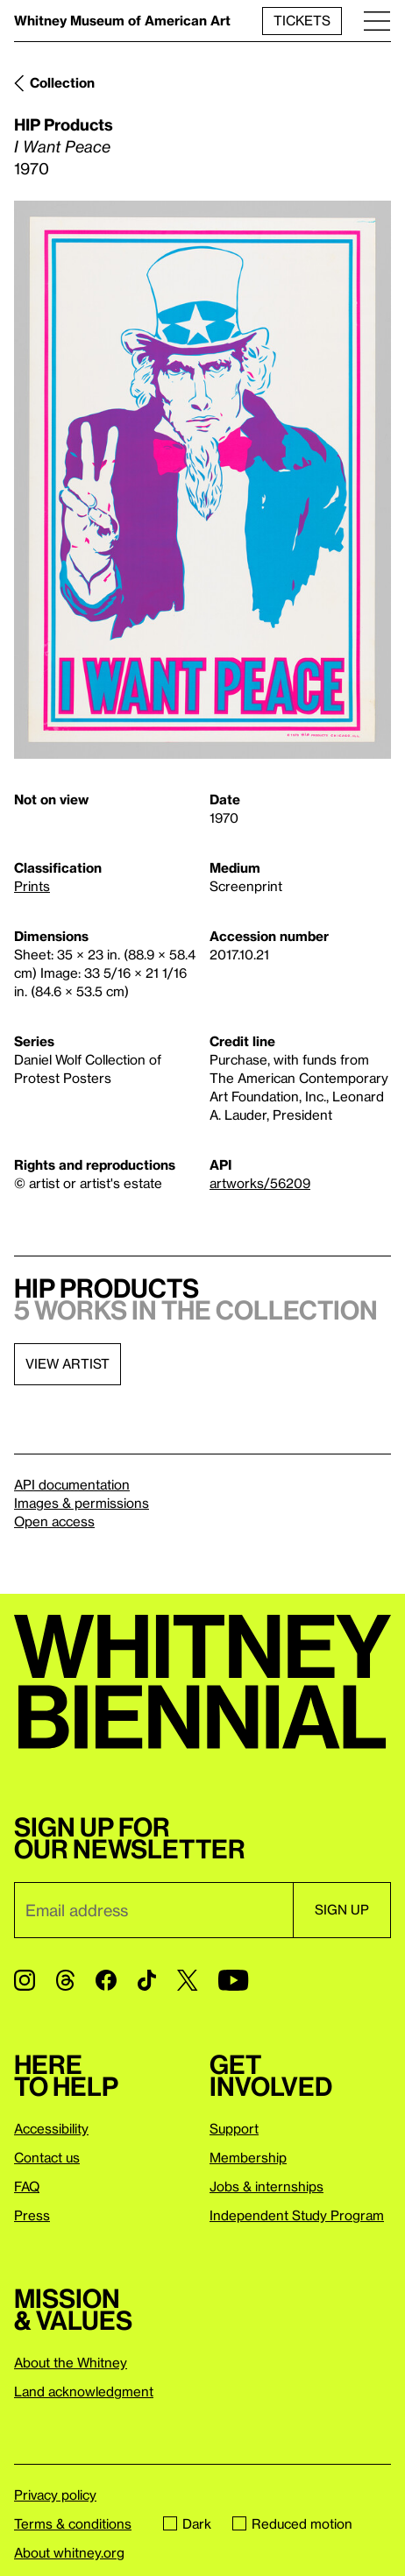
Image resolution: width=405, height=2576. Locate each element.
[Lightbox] (202, 480)
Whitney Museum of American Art (122, 20)
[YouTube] (233, 1980)
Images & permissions (81, 1503)
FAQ (26, 2186)
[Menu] (376, 20)
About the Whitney (70, 2362)
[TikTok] (147, 1980)
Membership (248, 2157)
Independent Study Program (297, 2215)
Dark (187, 2523)
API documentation (72, 1484)
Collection (62, 82)
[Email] (153, 1910)
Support (234, 2128)
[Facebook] (106, 1980)
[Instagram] (25, 1980)
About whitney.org (69, 2552)
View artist (67, 1363)
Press (32, 2215)
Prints (32, 886)
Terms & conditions (72, 2523)
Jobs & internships (266, 2186)
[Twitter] (187, 1980)
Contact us (47, 2157)
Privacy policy (55, 2494)
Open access (54, 1521)
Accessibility (51, 2128)
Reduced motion (292, 2523)
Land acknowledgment (83, 2391)
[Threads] (65, 1980)
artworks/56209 (260, 1183)
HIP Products (63, 124)
